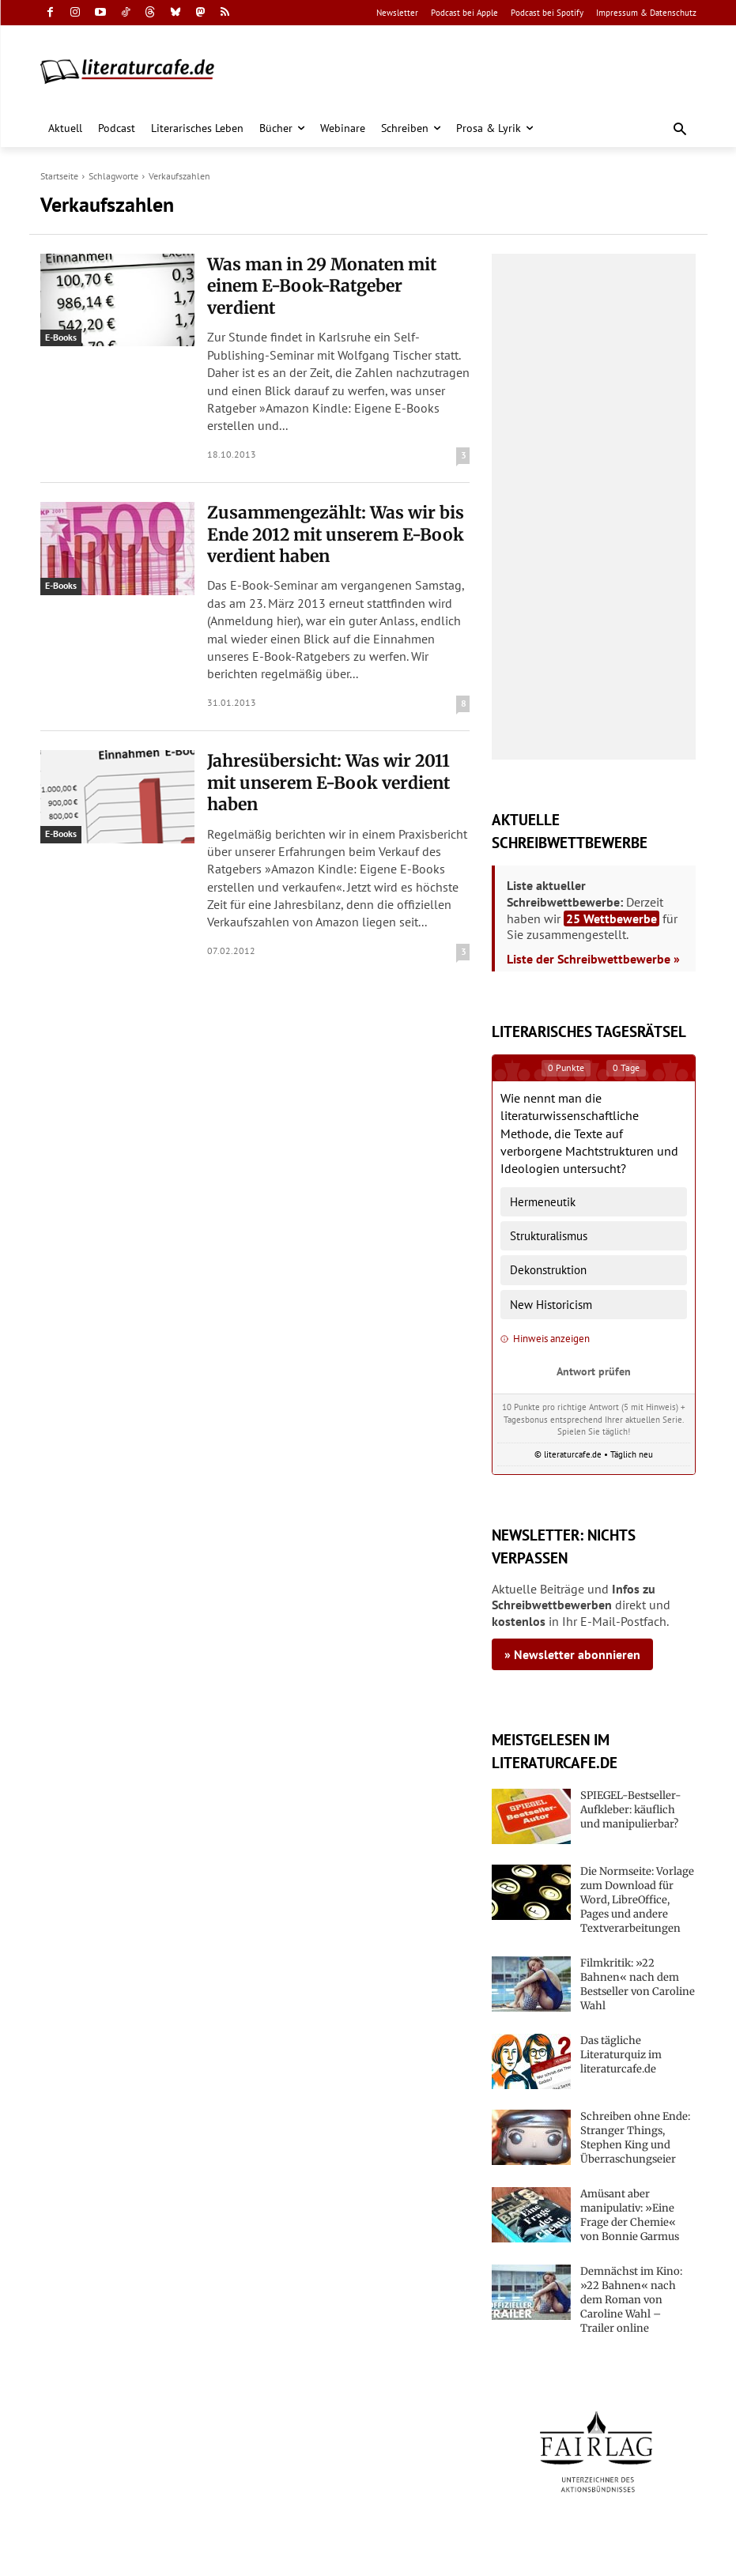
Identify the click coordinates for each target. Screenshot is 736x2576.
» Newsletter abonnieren (572, 1654)
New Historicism (551, 1304)
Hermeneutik (543, 1201)
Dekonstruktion (548, 1269)
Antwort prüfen (594, 1371)
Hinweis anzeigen (545, 1338)
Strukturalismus (548, 1235)
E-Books (61, 337)
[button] (679, 130)
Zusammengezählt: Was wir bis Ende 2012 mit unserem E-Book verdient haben (335, 502)
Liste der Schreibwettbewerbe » (593, 959)
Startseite (59, 176)
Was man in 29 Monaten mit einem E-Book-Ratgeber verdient (338, 272)
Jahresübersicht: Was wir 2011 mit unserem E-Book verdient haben (323, 730)
